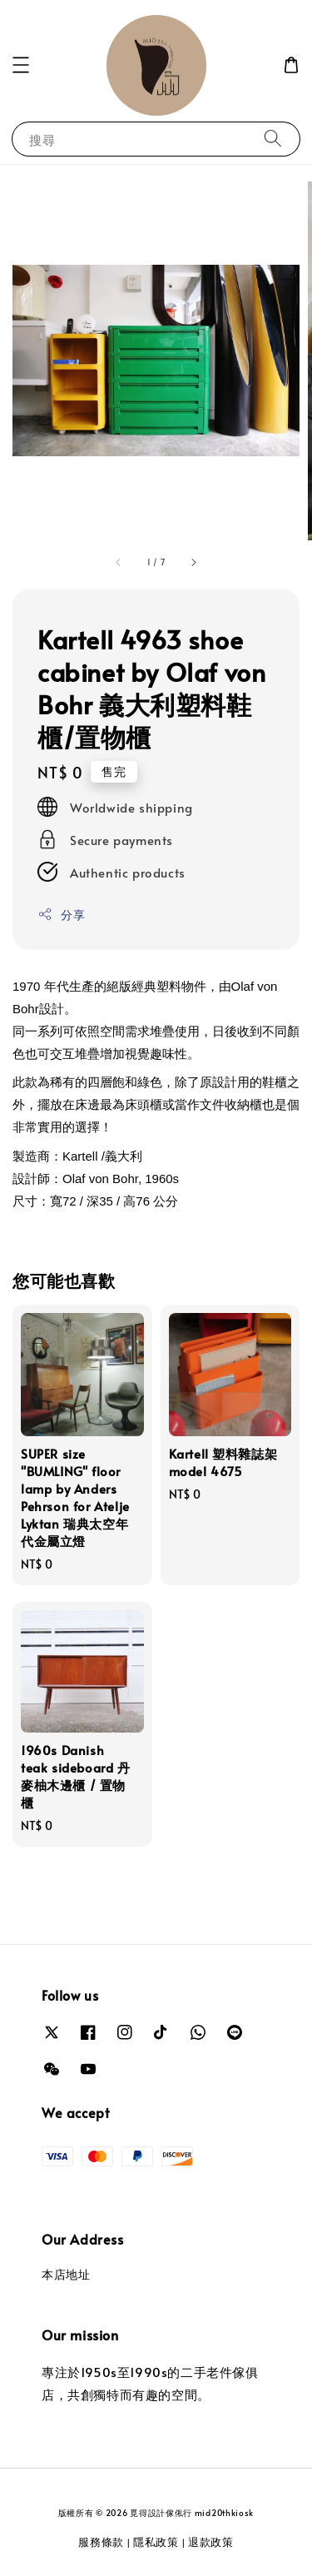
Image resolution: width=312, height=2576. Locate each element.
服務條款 (101, 2541)
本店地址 (66, 2274)
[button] (20, 65)
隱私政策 (156, 2541)
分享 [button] (61, 914)
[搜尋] (273, 138)
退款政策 (211, 2541)
